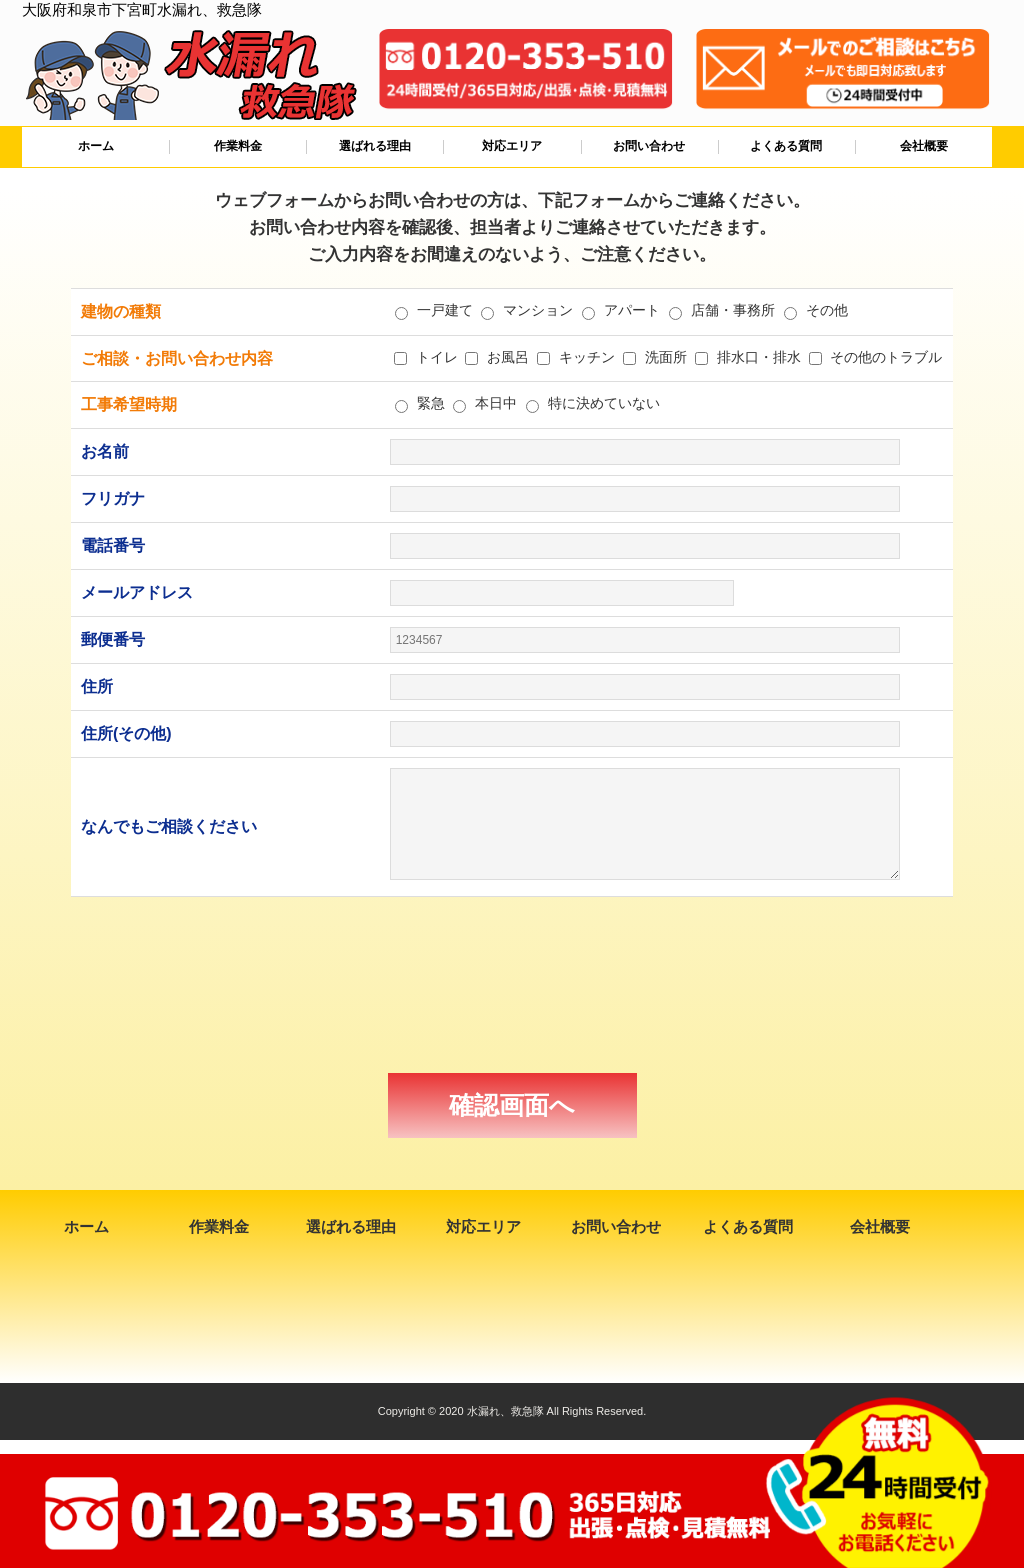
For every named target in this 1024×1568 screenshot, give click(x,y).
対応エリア (512, 146)
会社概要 (924, 146)
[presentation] (512, 985)
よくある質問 (786, 146)
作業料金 (238, 146)
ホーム (96, 146)
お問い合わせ (649, 146)
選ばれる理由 (375, 146)
